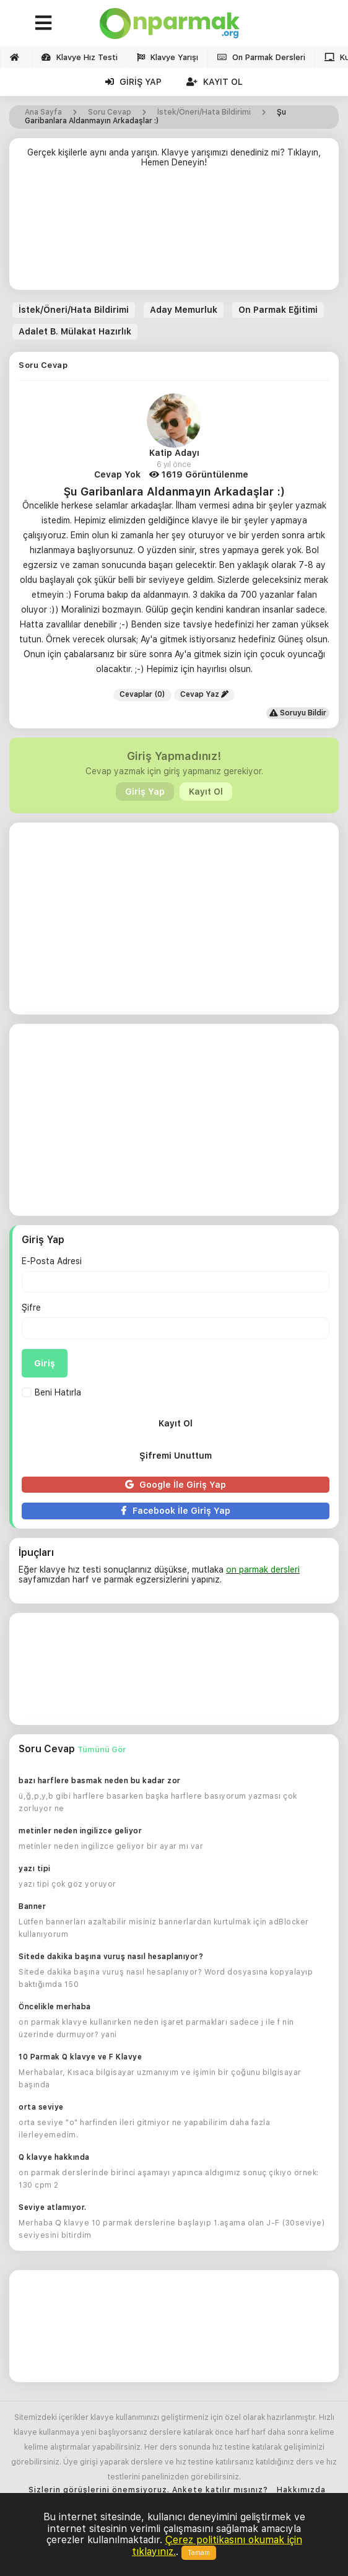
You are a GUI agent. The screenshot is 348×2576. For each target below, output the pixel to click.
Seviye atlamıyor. (53, 2207)
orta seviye (41, 2107)
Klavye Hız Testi (79, 57)
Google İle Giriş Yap (175, 1485)
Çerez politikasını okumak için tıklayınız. (217, 2545)
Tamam (199, 2553)
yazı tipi (35, 1868)
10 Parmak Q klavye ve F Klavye (80, 2057)
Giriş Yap (133, 82)
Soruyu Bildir (297, 713)
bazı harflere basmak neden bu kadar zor (100, 1780)
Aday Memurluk (183, 310)
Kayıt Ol (214, 82)
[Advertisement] (174, 234)
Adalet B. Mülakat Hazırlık (75, 331)
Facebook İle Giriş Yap (175, 1511)
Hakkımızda (301, 2490)
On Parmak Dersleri (261, 57)
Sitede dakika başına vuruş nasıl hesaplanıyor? (111, 1956)
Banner (32, 1906)
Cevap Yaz (204, 694)
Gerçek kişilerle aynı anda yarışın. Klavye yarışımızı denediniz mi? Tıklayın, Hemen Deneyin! (174, 157)
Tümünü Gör (101, 1749)
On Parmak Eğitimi (278, 310)
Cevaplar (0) (142, 694)
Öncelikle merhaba (55, 2006)
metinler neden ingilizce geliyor (80, 1831)
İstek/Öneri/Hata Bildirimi (74, 310)
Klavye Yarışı (167, 57)
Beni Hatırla (51, 1392)
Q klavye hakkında (54, 2157)
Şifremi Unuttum (175, 1455)
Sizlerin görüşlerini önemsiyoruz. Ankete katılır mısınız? (148, 2490)
